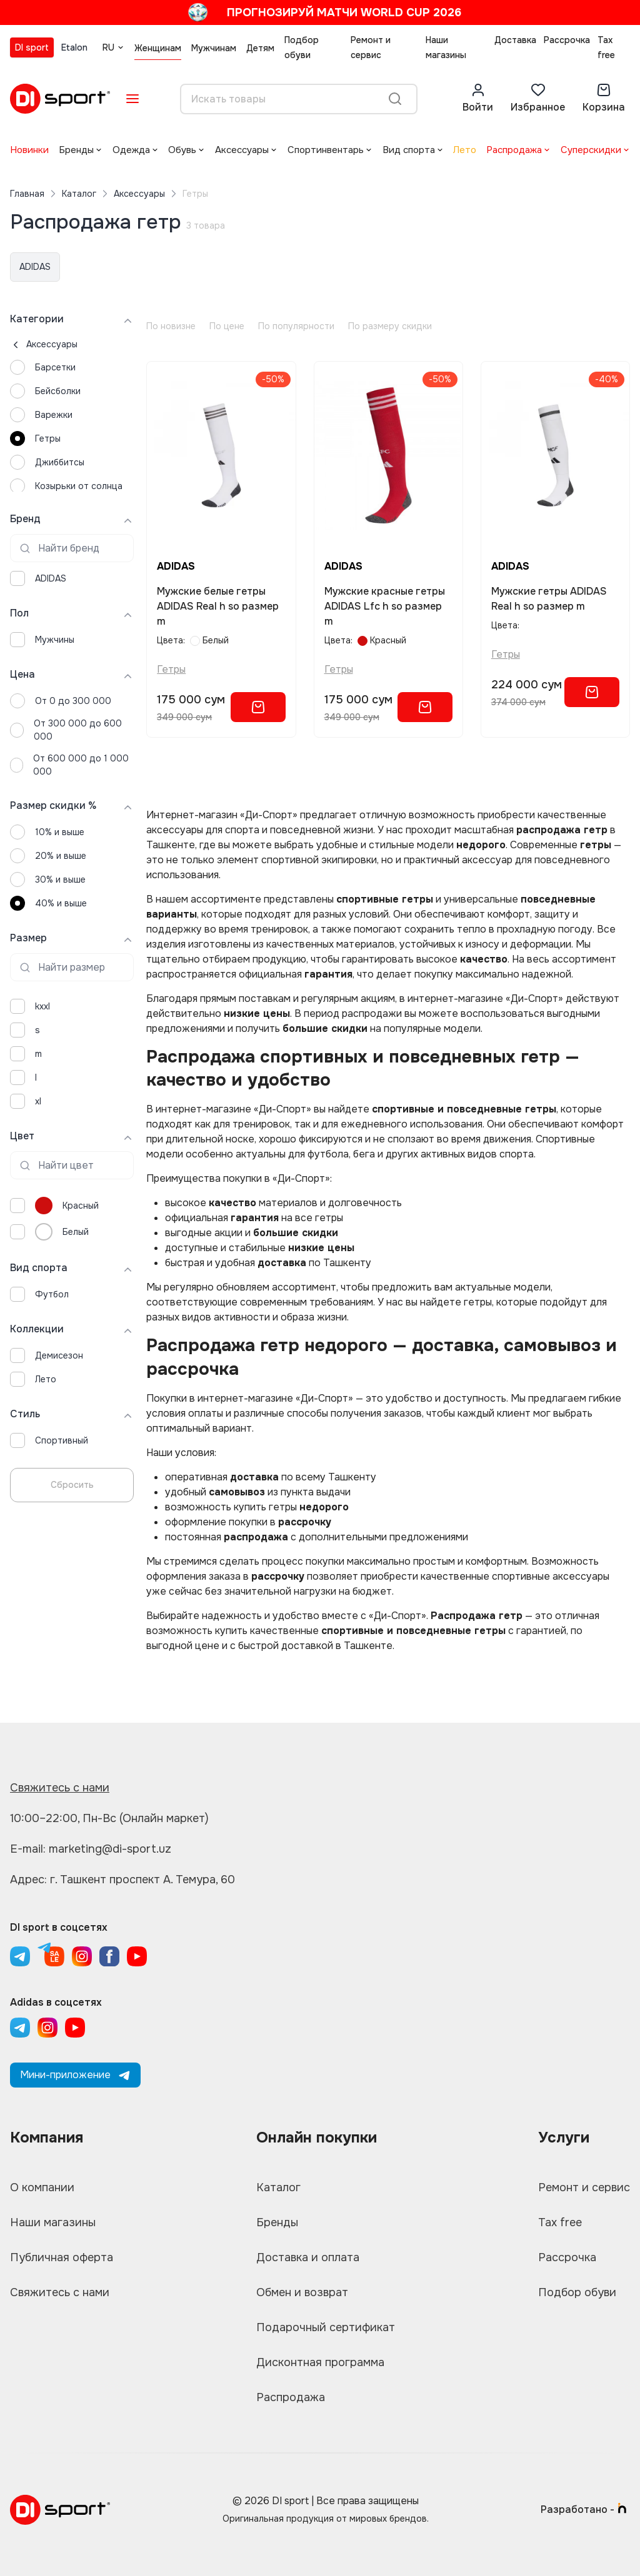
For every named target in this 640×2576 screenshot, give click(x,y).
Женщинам (157, 48)
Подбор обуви (301, 47)
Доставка (515, 40)
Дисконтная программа (320, 2362)
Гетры (171, 669)
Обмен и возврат (302, 2292)
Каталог (79, 194)
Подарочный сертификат (325, 2327)
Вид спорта (408, 150)
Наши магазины (446, 47)
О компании (42, 2187)
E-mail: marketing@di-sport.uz (90, 1849)
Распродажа (514, 150)
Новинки (29, 150)
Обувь (182, 150)
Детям (260, 48)
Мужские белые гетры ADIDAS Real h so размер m (218, 606)
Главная (27, 194)
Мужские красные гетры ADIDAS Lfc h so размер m (384, 606)
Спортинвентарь (326, 150)
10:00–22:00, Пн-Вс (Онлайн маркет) (109, 1818)
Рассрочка (567, 40)
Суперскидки (591, 150)
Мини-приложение (75, 2074)
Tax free (606, 47)
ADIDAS (35, 266)
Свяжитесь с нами (59, 1788)
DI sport (32, 47)
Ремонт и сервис (371, 47)
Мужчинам (213, 48)
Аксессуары (242, 150)
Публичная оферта (61, 2257)
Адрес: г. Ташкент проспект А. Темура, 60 (122, 1879)
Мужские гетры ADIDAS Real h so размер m (549, 599)
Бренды (76, 150)
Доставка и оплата (307, 2257)
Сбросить (72, 1484)
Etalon (74, 47)
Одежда (131, 150)
